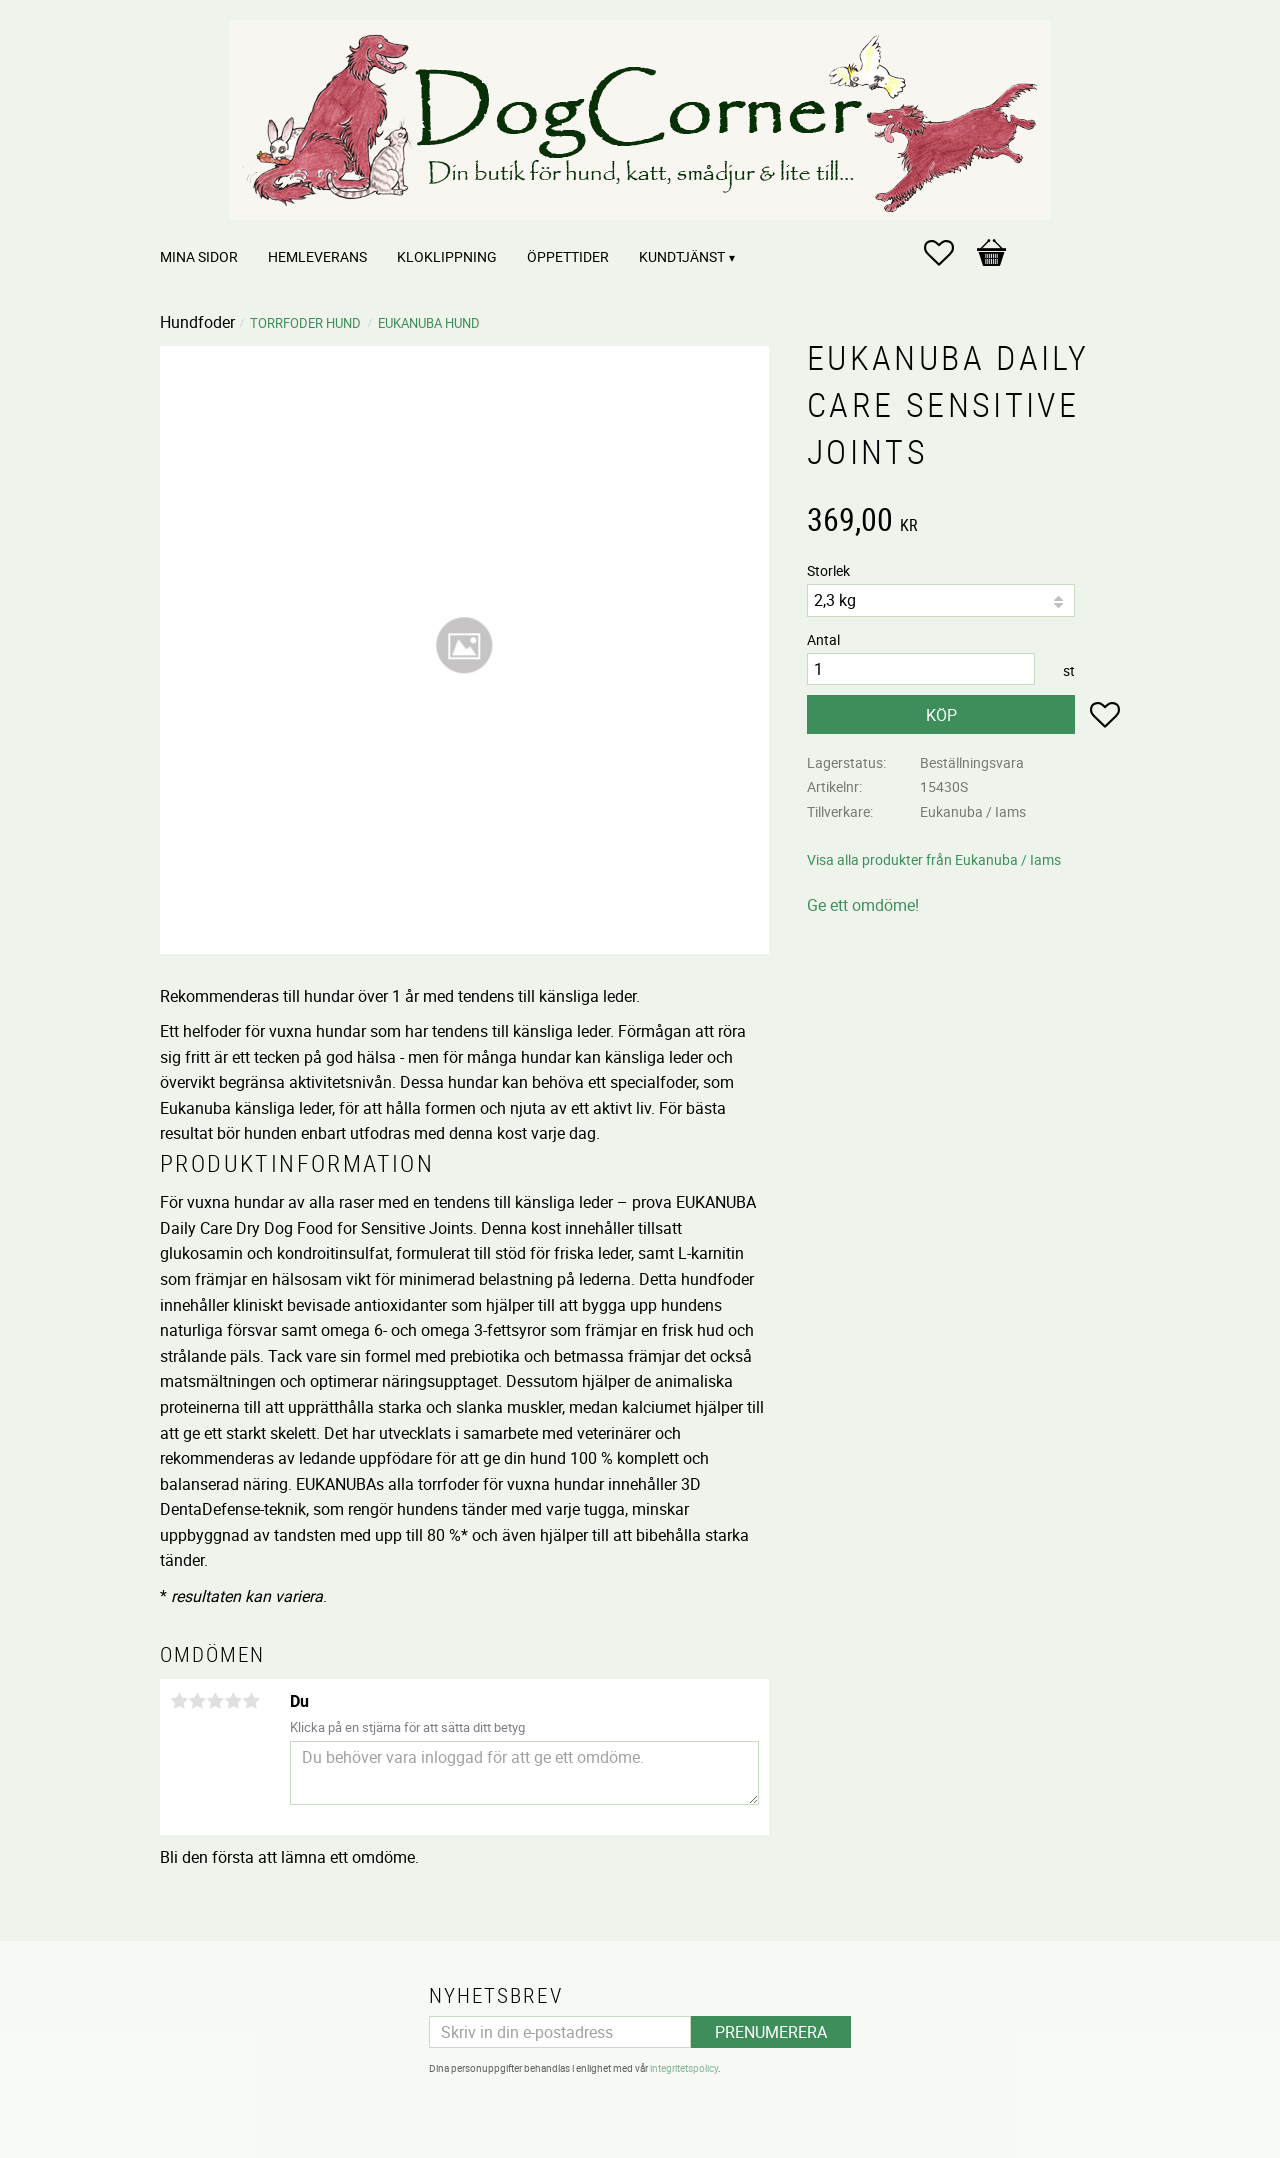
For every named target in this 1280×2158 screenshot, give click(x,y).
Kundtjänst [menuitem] (682, 256)
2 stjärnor (197, 1701)
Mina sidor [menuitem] (199, 256)
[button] (949, 253)
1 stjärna (179, 1701)
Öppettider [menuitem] (568, 256)
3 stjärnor (215, 1701)
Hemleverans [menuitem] (317, 256)
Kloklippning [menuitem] (447, 256)
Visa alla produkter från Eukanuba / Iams (934, 859)
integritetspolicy (684, 2068)
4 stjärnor (233, 1701)
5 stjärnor (251, 1701)
